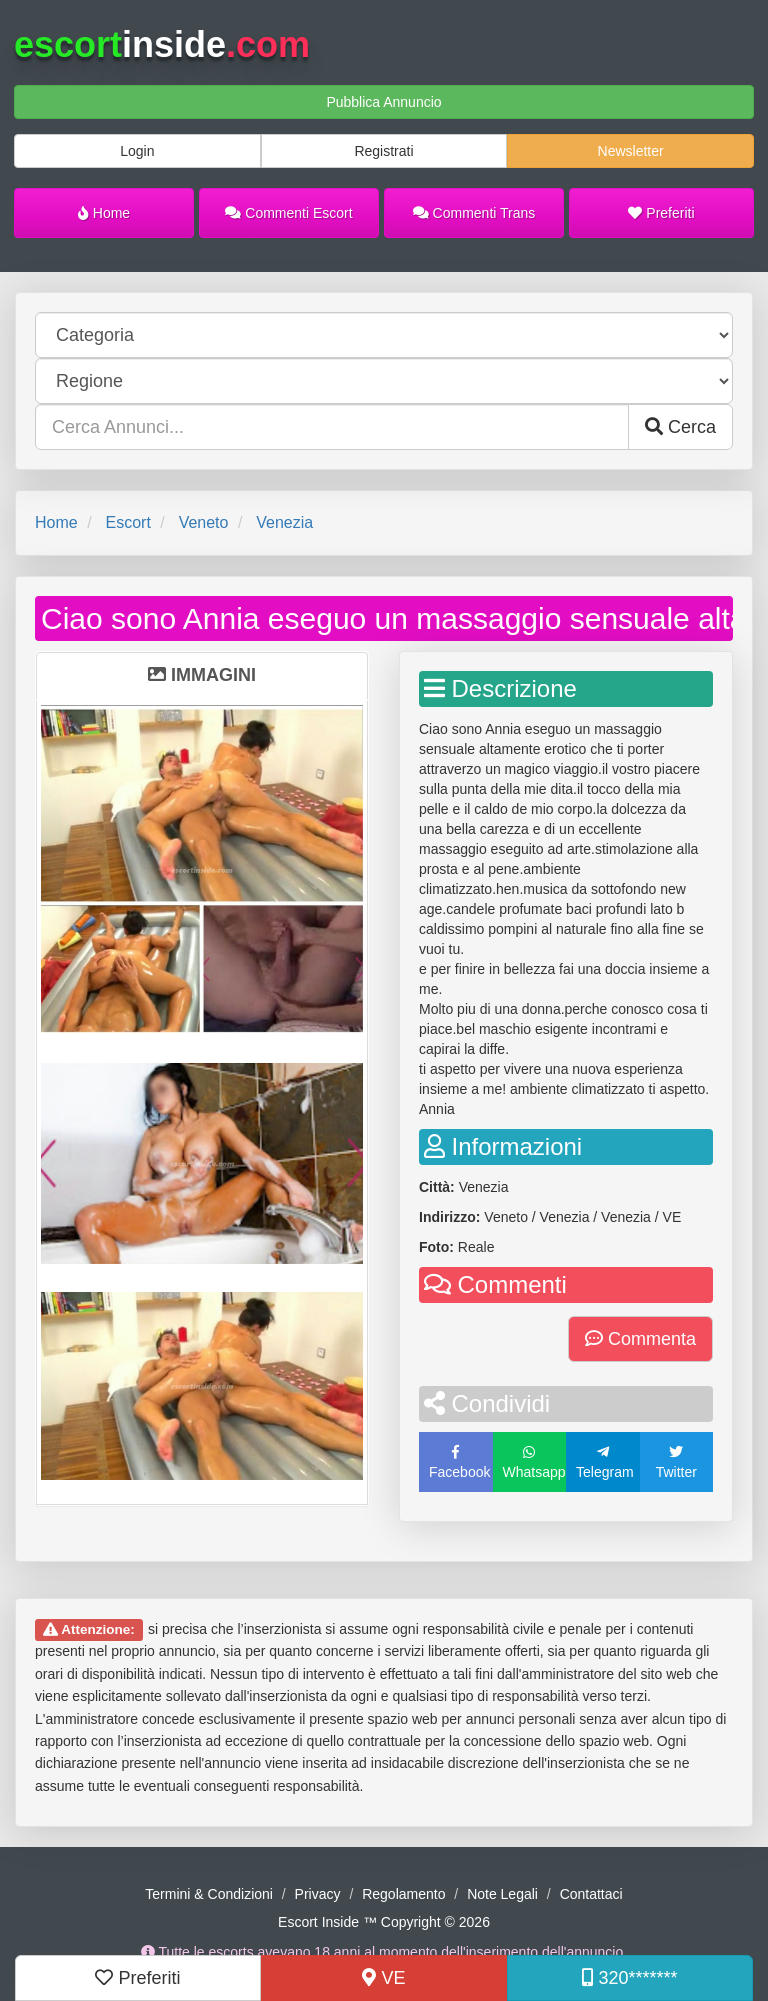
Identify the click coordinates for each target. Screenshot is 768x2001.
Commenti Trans (474, 213)
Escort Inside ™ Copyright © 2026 (384, 1922)
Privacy (318, 1894)
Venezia (284, 522)
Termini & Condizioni (209, 1894)
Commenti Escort (288, 213)
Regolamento (403, 1894)
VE (383, 1978)
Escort (127, 522)
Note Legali (502, 1894)
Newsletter (631, 151)
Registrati (383, 151)
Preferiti (661, 213)
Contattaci (591, 1894)
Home (104, 213)
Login (137, 151)
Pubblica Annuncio (383, 102)
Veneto (204, 522)
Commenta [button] (640, 1339)
